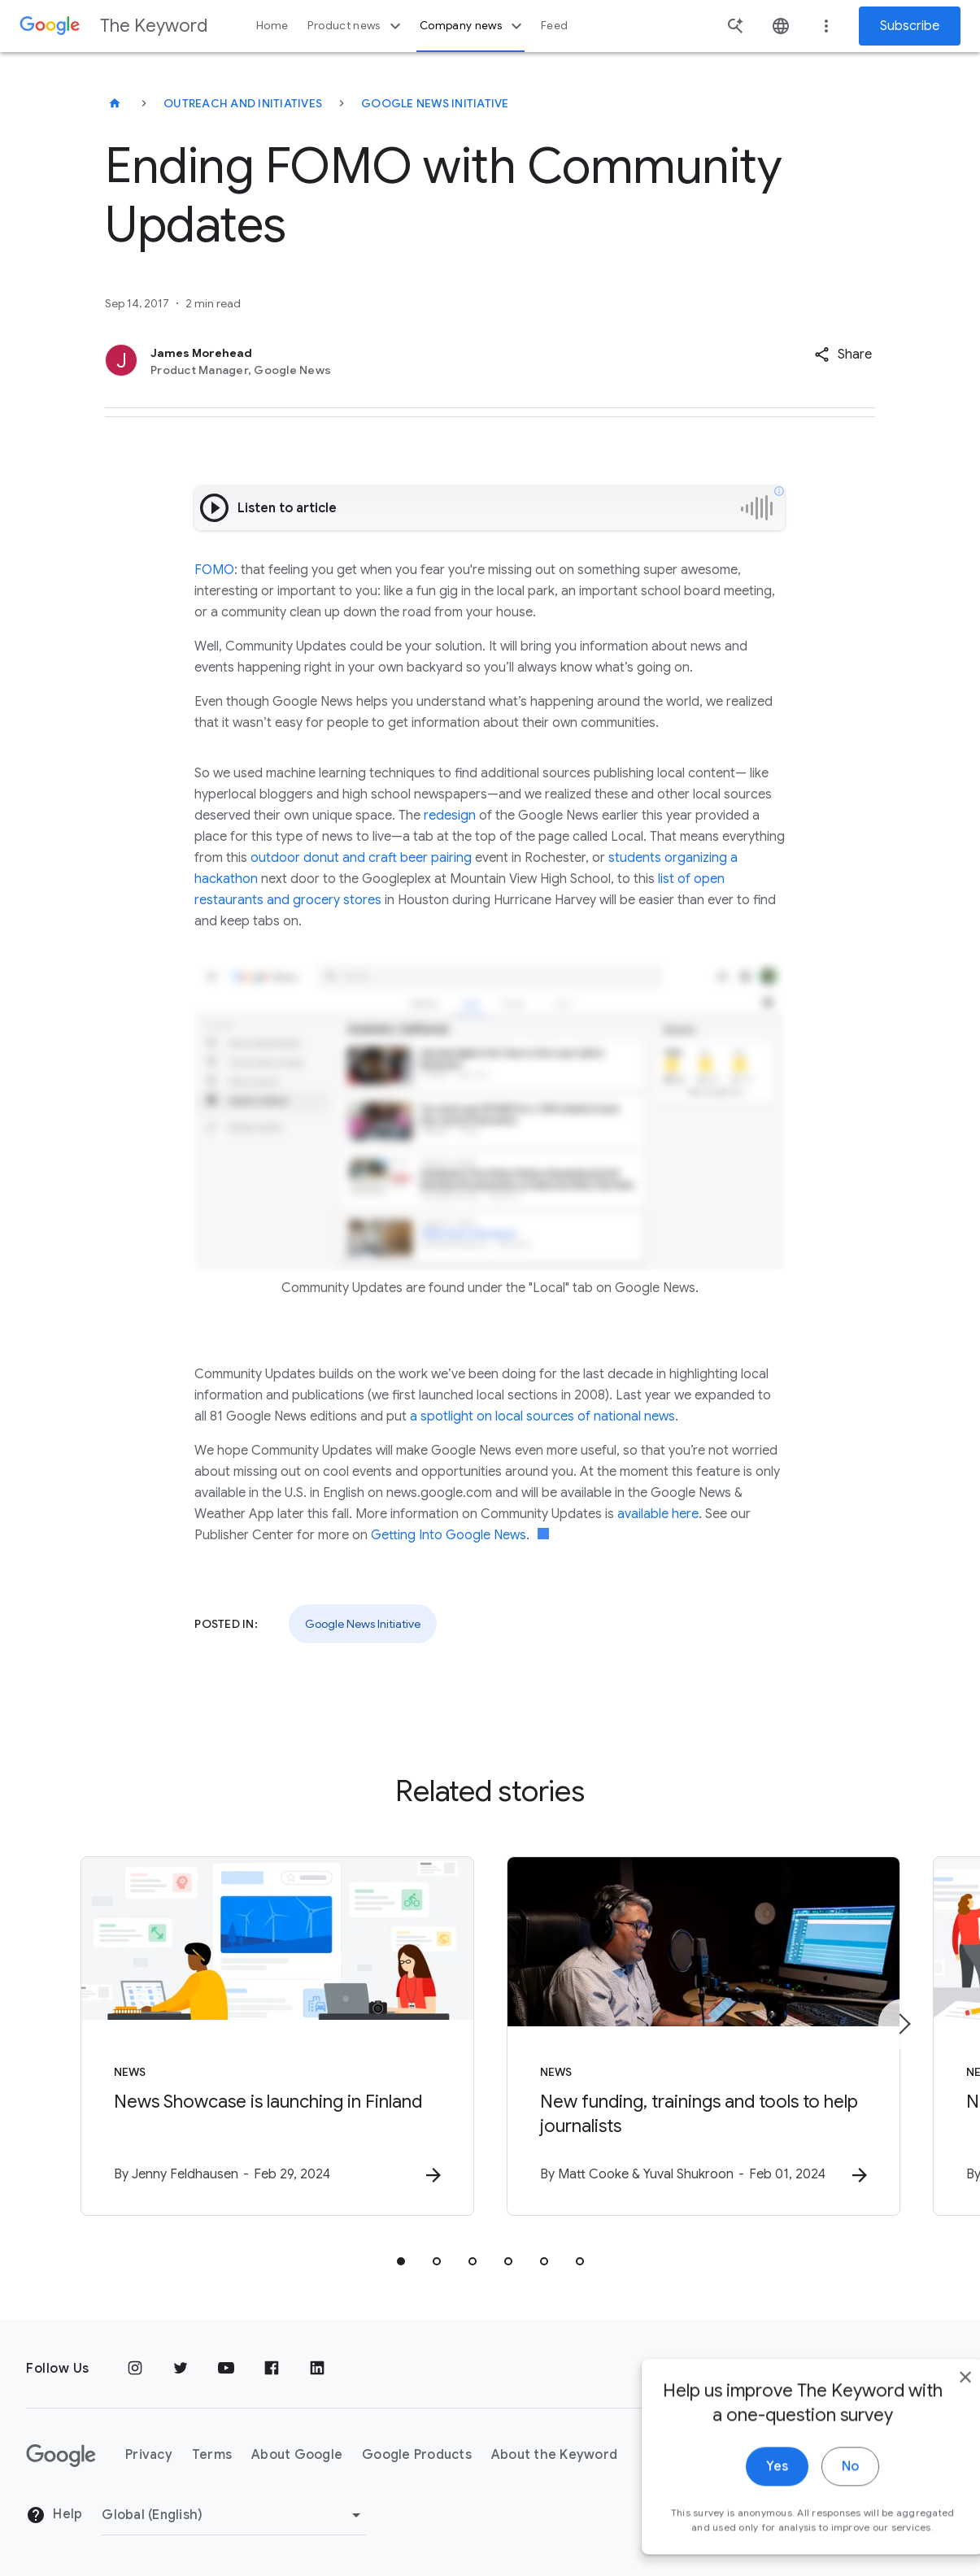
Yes (741, 2501)
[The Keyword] (114, 103)
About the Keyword (554, 2455)
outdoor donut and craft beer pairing (361, 858)
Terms (212, 2455)
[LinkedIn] (317, 2368)
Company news (473, 26)
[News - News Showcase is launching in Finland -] (277, 2036)
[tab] (401, 2261)
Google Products (417, 2455)
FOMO (214, 570)
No (814, 2501)
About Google (296, 2455)
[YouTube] (226, 2368)
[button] (843, 354)
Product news (355, 26)
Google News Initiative (435, 103)
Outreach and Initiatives (242, 103)
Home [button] (272, 26)
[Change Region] (234, 2515)
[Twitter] (180, 2368)
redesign (451, 815)
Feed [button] (554, 26)
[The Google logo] (61, 2455)
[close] (929, 2412)
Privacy (148, 2455)
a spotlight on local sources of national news (542, 1416)
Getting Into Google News (448, 1535)
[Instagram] (135, 2368)
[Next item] (903, 2024)
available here (658, 1514)
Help (54, 2515)
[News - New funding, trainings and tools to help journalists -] (703, 2036)
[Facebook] (271, 2368)
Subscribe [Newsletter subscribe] (909, 26)
